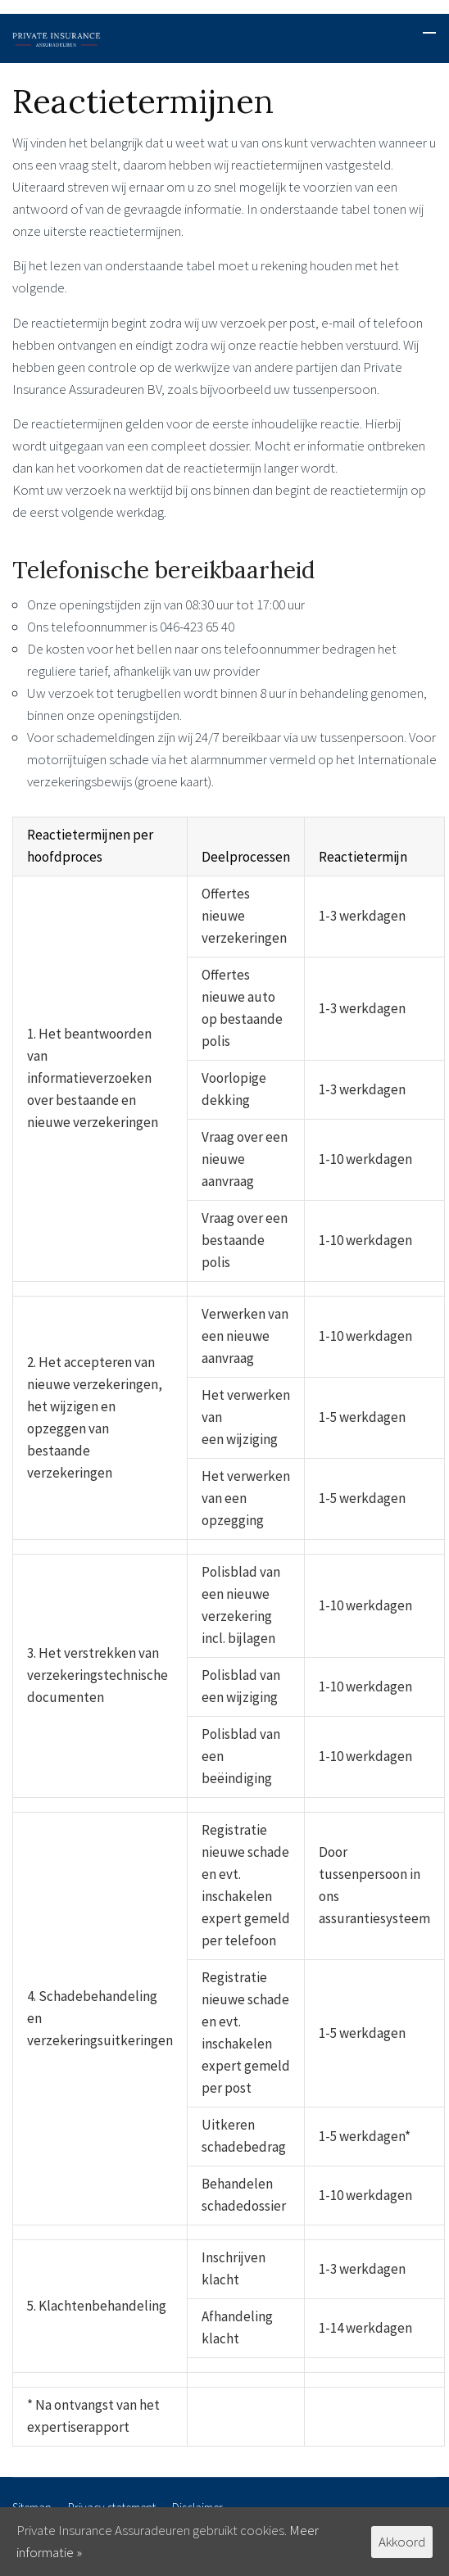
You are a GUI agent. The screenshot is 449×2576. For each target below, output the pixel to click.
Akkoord (402, 2542)
